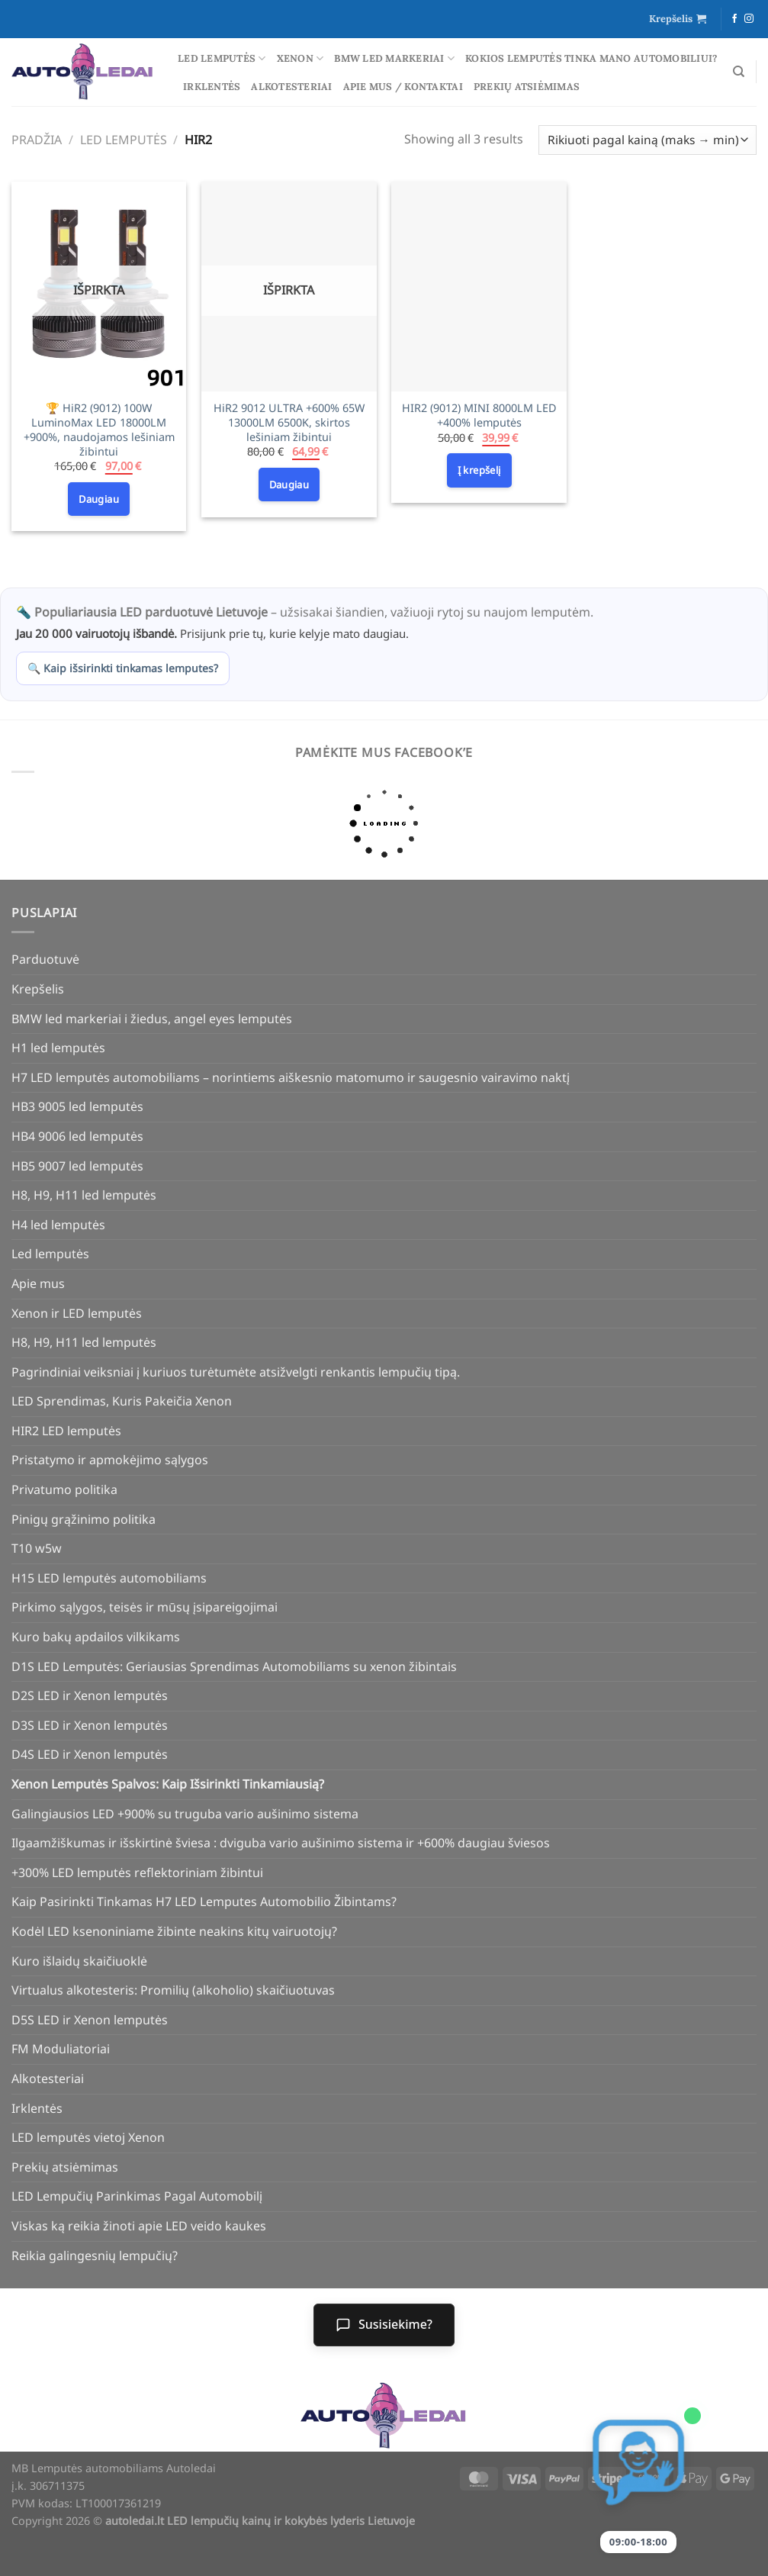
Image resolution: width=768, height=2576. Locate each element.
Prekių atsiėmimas (527, 86)
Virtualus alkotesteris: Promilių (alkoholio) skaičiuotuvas (173, 1990)
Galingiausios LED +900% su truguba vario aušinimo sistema (184, 1813)
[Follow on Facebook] (734, 19)
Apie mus (38, 1283)
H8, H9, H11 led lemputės (83, 1195)
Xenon (300, 58)
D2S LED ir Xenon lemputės (89, 1695)
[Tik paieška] (738, 71)
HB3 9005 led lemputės (77, 1106)
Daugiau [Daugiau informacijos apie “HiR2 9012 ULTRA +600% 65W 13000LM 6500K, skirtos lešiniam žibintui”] (289, 484)
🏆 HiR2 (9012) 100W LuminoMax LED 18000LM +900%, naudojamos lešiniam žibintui (99, 429)
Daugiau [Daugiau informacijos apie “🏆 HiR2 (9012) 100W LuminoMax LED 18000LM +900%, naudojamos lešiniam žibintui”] (99, 499)
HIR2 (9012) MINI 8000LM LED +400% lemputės (479, 415)
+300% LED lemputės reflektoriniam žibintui (137, 1872)
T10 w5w (36, 1548)
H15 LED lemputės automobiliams (109, 1578)
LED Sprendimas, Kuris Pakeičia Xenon (121, 1401)
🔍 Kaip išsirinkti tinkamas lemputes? (122, 668)
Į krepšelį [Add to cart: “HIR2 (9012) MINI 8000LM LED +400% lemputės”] (479, 470)
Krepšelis (37, 988)
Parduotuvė (45, 959)
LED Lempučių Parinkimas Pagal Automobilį (136, 2196)
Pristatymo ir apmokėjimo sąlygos (109, 1459)
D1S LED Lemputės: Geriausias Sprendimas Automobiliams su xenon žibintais (234, 1666)
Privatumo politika (64, 1489)
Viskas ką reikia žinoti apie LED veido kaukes (138, 2225)
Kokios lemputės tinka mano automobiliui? (591, 58)
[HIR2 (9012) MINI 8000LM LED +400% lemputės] (479, 287)
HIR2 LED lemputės (66, 1430)
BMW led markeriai (394, 58)
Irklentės (211, 86)
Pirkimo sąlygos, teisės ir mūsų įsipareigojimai (144, 1607)
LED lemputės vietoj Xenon (88, 2137)
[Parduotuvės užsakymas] (647, 140)
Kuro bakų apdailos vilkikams (95, 1636)
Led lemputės (222, 58)
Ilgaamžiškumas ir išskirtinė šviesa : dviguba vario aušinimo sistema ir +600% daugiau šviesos (280, 1842)
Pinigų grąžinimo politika (83, 1519)
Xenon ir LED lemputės (76, 1313)
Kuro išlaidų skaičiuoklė (79, 1961)
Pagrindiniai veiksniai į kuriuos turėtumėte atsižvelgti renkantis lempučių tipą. (235, 1372)
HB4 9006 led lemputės (77, 1136)
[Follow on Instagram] (749, 19)
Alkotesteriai (291, 86)
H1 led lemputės (58, 1047)
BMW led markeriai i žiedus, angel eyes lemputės (151, 1018)
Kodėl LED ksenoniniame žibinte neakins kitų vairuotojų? (174, 1931)
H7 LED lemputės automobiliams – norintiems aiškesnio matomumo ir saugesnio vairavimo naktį (290, 1077)
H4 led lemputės (58, 1224)
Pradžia (36, 139)
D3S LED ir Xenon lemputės (89, 1725)
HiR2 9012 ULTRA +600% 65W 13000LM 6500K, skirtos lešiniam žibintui (289, 422)
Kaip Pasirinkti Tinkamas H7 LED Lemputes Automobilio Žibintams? (204, 1901)
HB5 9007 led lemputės (77, 1166)
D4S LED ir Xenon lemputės (89, 1754)
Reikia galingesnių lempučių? (94, 2255)
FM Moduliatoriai (60, 2048)
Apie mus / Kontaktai (403, 86)
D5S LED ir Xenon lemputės (89, 2019)
